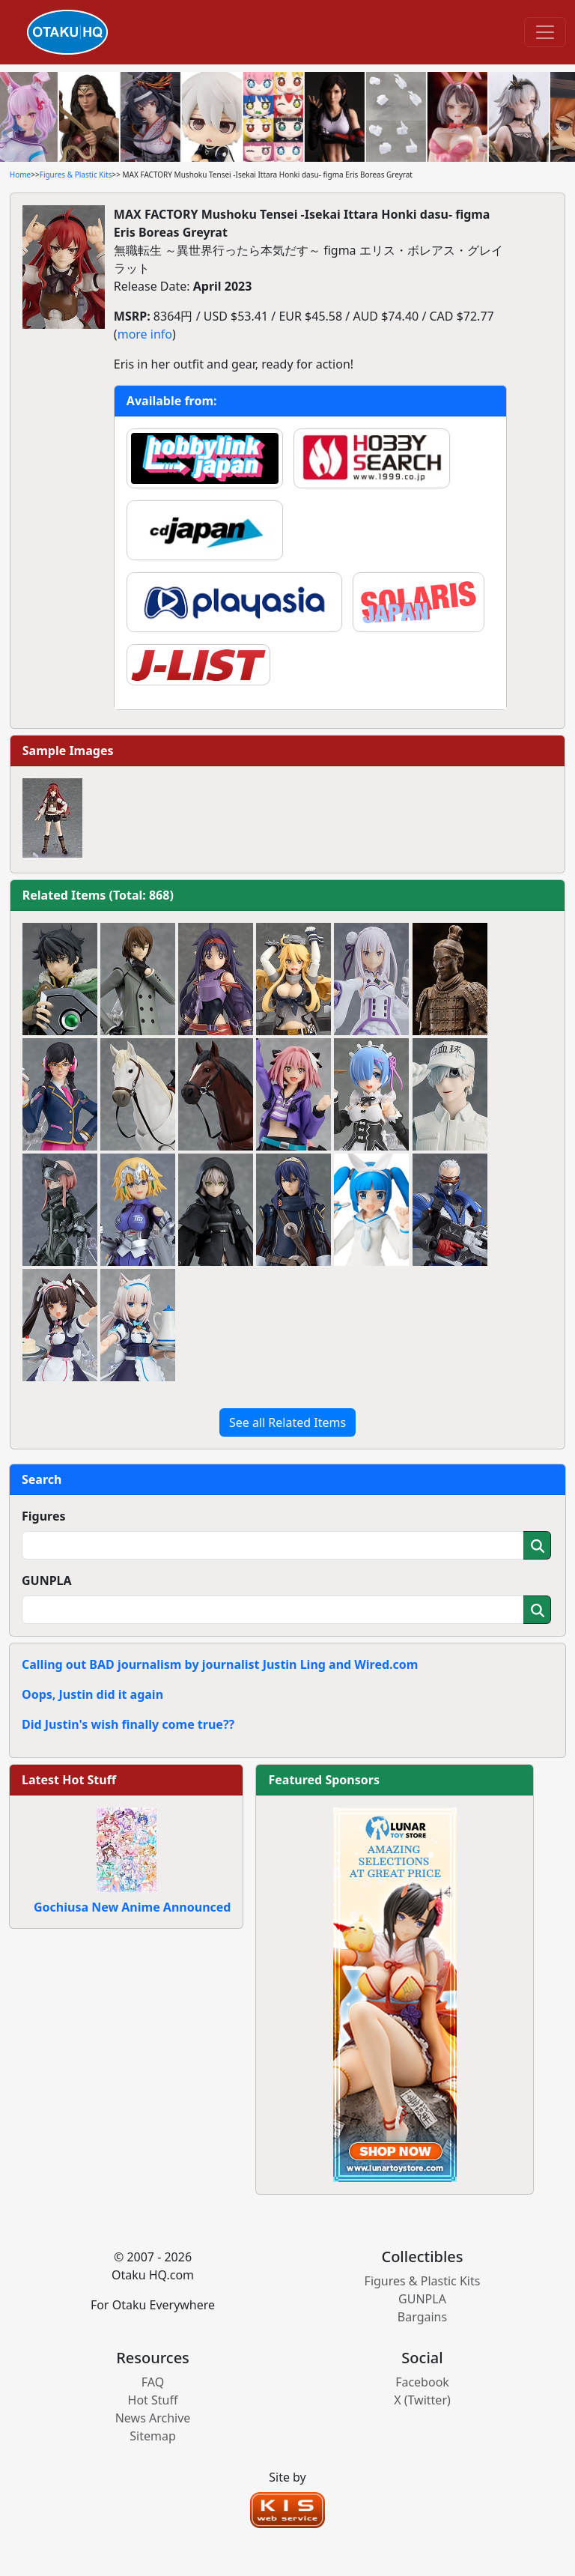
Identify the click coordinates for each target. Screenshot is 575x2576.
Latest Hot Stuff (69, 1780)
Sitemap (153, 2436)
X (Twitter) (422, 2400)
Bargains (422, 2317)
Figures (44, 1516)
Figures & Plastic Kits (76, 174)
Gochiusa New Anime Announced (132, 1907)
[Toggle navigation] (545, 32)
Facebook (422, 2382)
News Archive (153, 2418)
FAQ (153, 2382)
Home (20, 174)
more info (145, 334)
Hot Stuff (153, 2400)
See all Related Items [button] (287, 1422)
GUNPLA (47, 1580)
